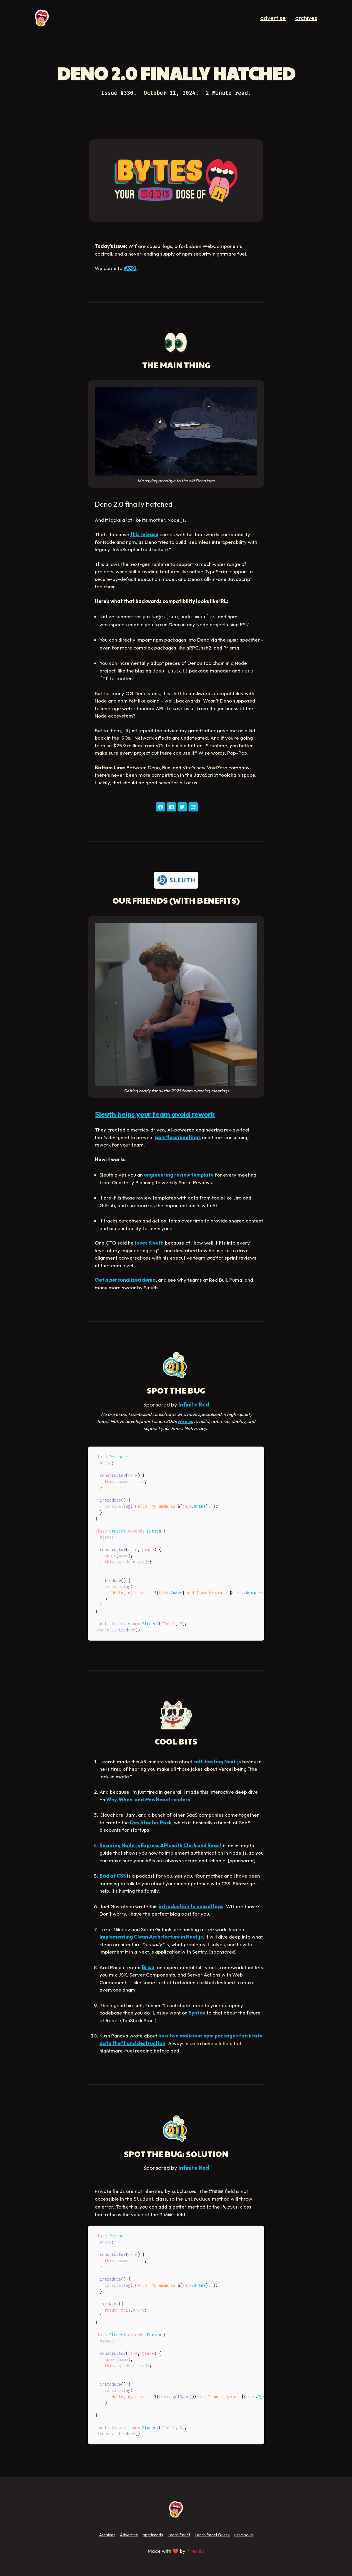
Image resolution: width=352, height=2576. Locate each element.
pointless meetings (178, 1137)
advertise (273, 17)
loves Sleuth (149, 1243)
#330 (130, 268)
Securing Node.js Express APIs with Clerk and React (160, 1845)
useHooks (243, 2534)
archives (306, 17)
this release (144, 534)
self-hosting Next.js (217, 1761)
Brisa (148, 1967)
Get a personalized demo (125, 1280)
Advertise (129, 2534)
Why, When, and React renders (148, 1799)
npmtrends (153, 2534)
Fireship (195, 2551)
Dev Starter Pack (151, 1822)
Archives (107, 2534)
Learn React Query (212, 2534)
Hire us (185, 1421)
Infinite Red (193, 1404)
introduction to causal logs (191, 1906)
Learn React (179, 2534)
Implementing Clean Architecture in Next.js (151, 1937)
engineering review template (179, 1175)
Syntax (197, 2013)
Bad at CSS (112, 1876)
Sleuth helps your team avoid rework (155, 1114)
